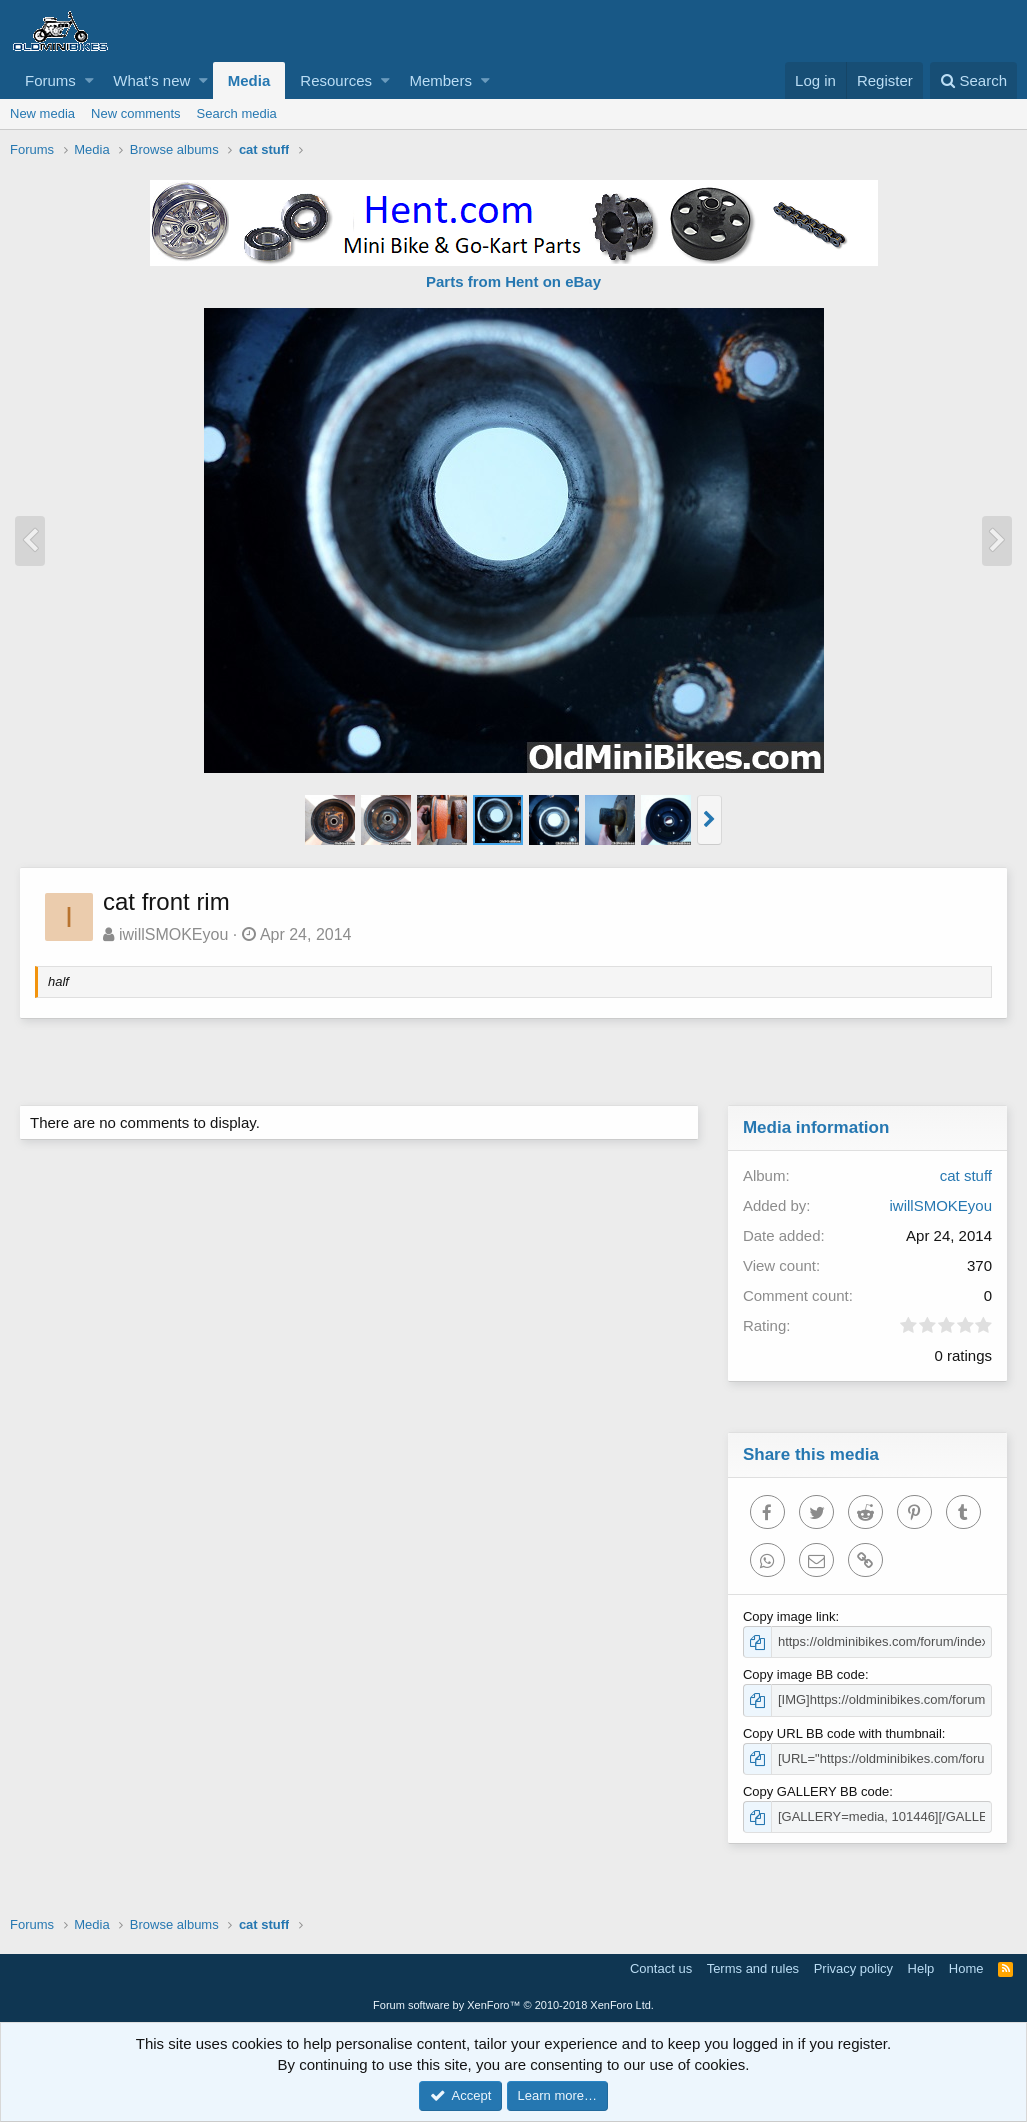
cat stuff (965, 1175)
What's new (151, 80)
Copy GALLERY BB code (817, 1791)
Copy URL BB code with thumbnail (843, 1733)
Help (921, 1968)
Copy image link (790, 1616)
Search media (237, 113)
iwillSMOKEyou (174, 934)
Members (440, 80)
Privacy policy (853, 1968)
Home (966, 1968)
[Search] (973, 80)
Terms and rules (753, 1968)
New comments (136, 113)
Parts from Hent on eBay (513, 281)
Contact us (661, 1968)
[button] (89, 80)
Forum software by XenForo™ (513, 2005)
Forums (50, 80)
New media (42, 113)
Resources (336, 80)
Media (249, 80)
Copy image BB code (805, 1674)
